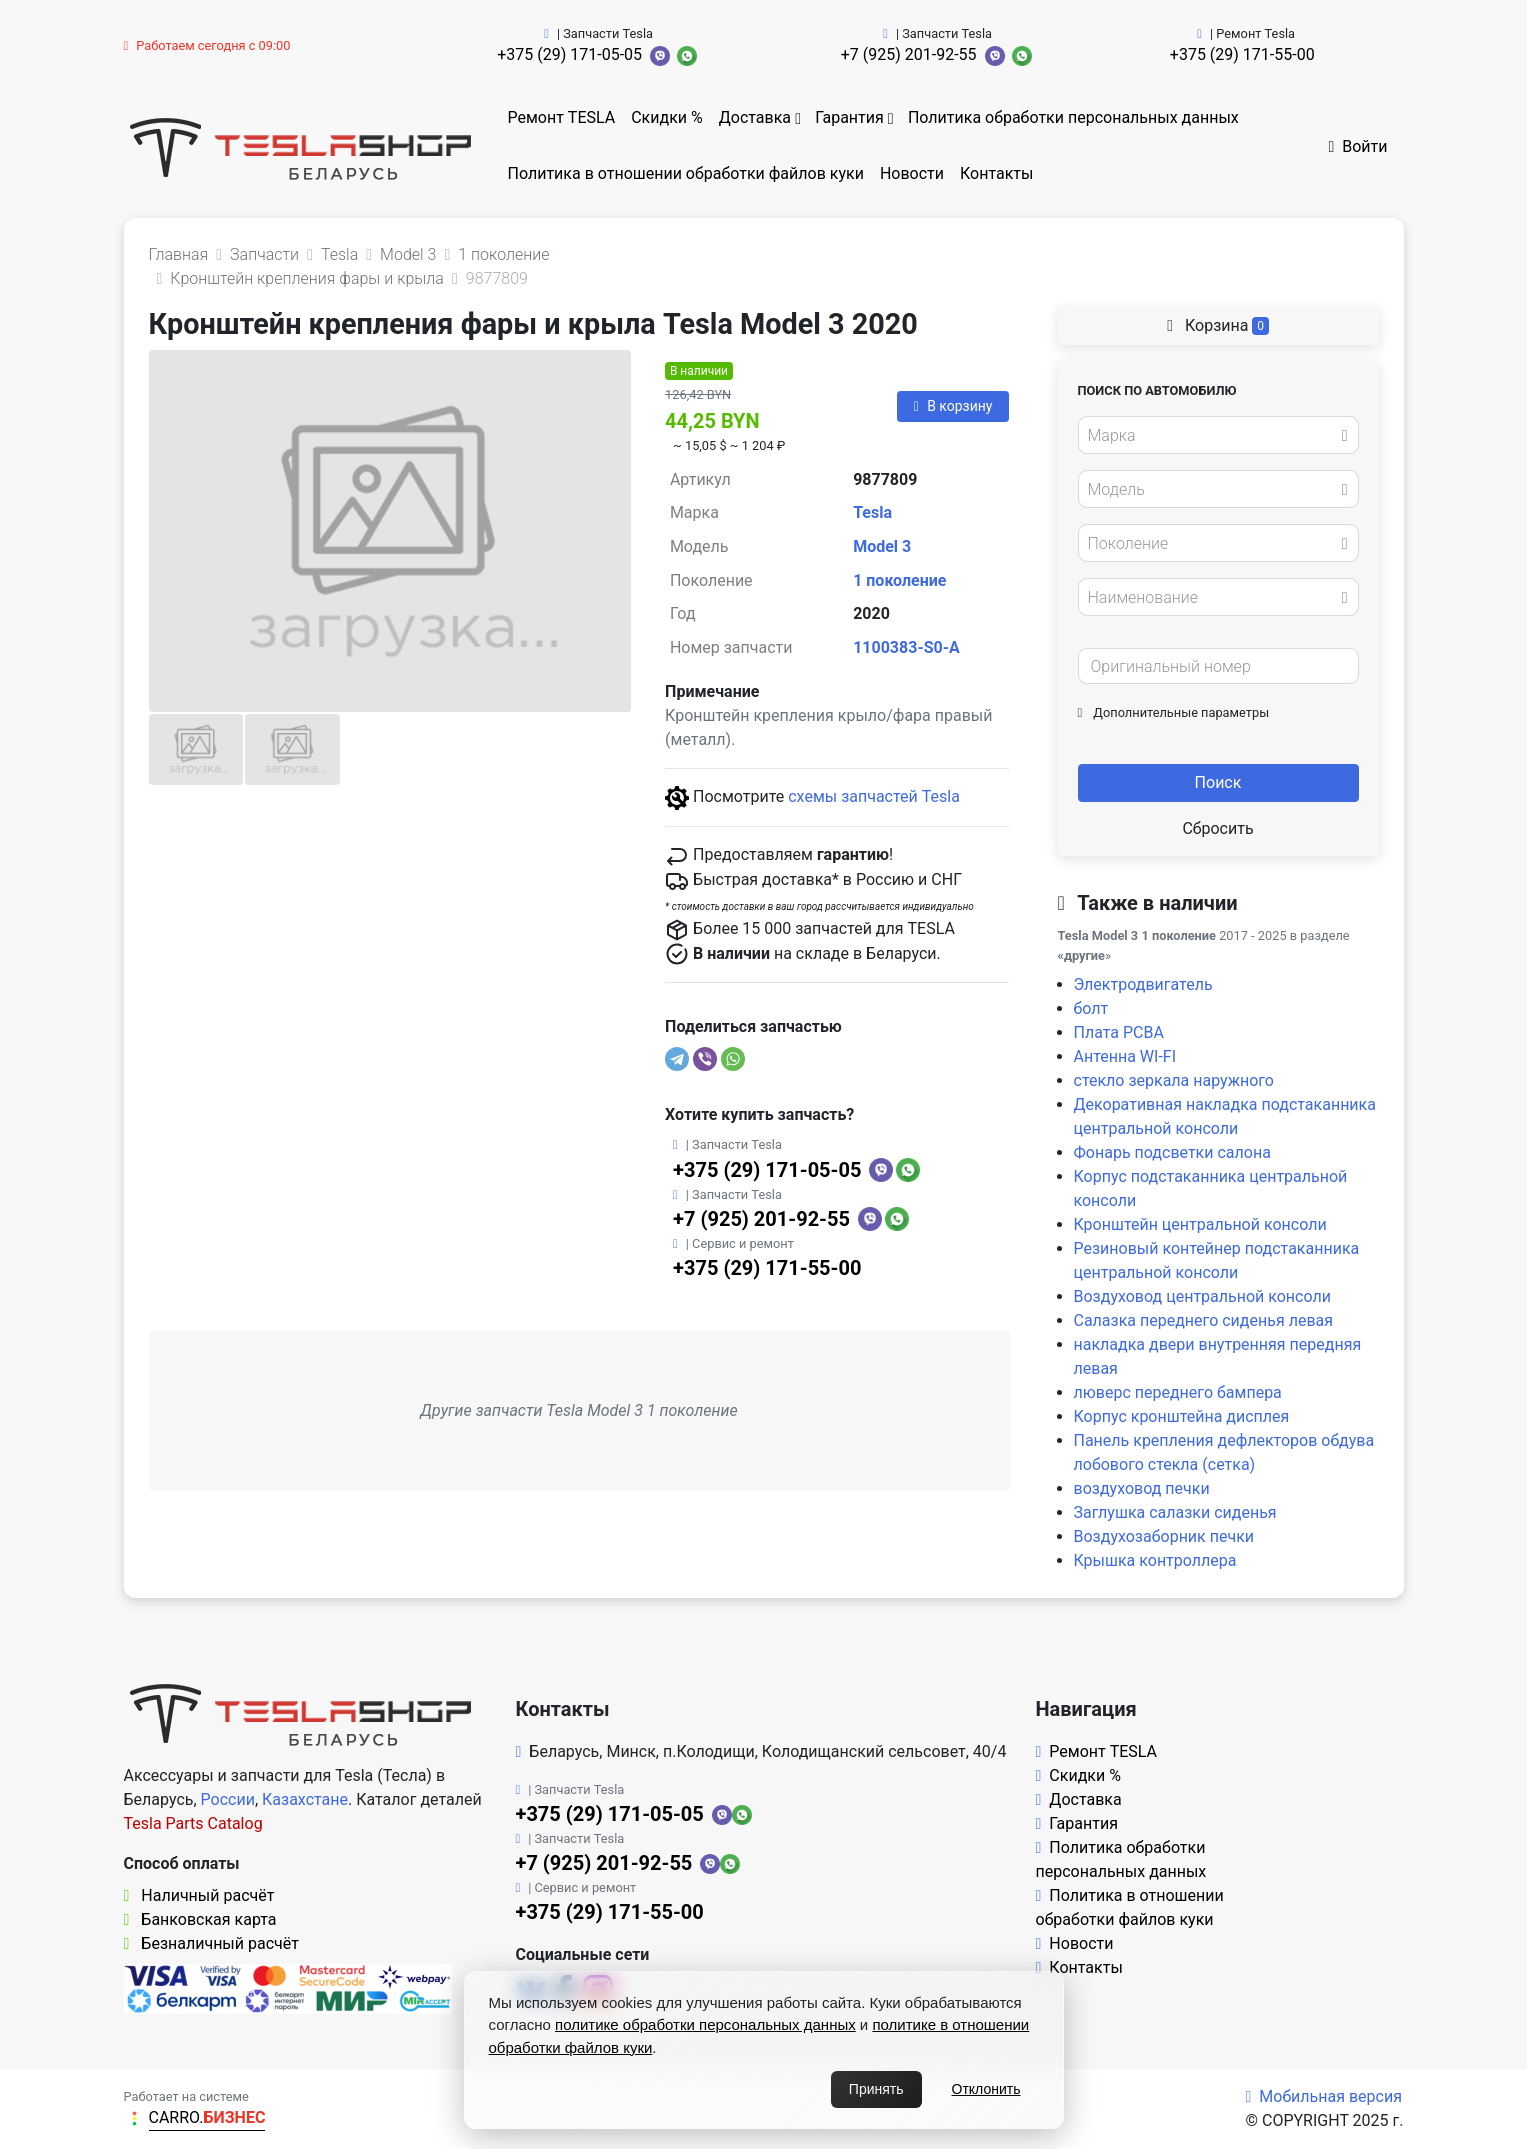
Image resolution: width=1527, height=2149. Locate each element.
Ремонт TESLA (562, 117)
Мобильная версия (1323, 2096)
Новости (912, 173)
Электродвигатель (1143, 984)
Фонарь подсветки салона (1172, 1152)
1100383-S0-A (906, 647)
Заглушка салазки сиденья (1175, 1512)
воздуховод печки (1142, 1488)
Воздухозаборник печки (1164, 1536)
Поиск (1218, 782)
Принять (876, 2089)
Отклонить (986, 2089)
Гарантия (849, 117)
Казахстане (305, 1799)
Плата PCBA (1119, 1032)
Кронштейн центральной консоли (1200, 1224)
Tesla (872, 512)
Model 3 (882, 546)
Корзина (1218, 325)
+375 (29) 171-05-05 (569, 54)
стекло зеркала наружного (1174, 1080)
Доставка (755, 117)
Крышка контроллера (1155, 1560)
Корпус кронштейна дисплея (1182, 1416)
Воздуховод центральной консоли (1202, 1296)
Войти (1357, 146)
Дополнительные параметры (1174, 712)
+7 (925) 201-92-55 (909, 54)
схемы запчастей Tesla (874, 796)
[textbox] (1213, 436)
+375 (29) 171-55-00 (1242, 54)
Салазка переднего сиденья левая (1204, 1320)
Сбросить (1217, 828)
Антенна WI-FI (1125, 1056)
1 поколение (899, 580)
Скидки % (667, 117)
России (228, 1799)
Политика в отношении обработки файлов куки (686, 173)
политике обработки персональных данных (705, 2024)
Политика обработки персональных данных (1073, 117)
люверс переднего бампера (1178, 1392)
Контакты (996, 173)
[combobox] (1218, 435)
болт (1091, 1008)
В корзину (953, 406)
